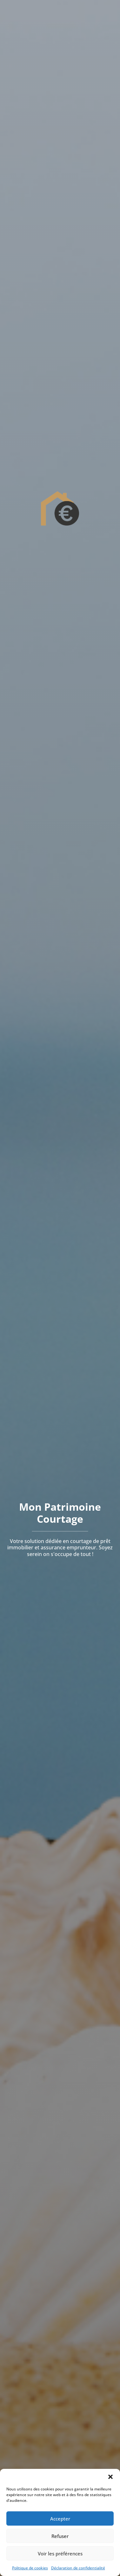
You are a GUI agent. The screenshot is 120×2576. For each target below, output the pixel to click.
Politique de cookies (30, 2568)
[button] (110, 2477)
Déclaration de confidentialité (78, 2568)
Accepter (60, 2518)
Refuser (60, 2536)
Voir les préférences (60, 2553)
